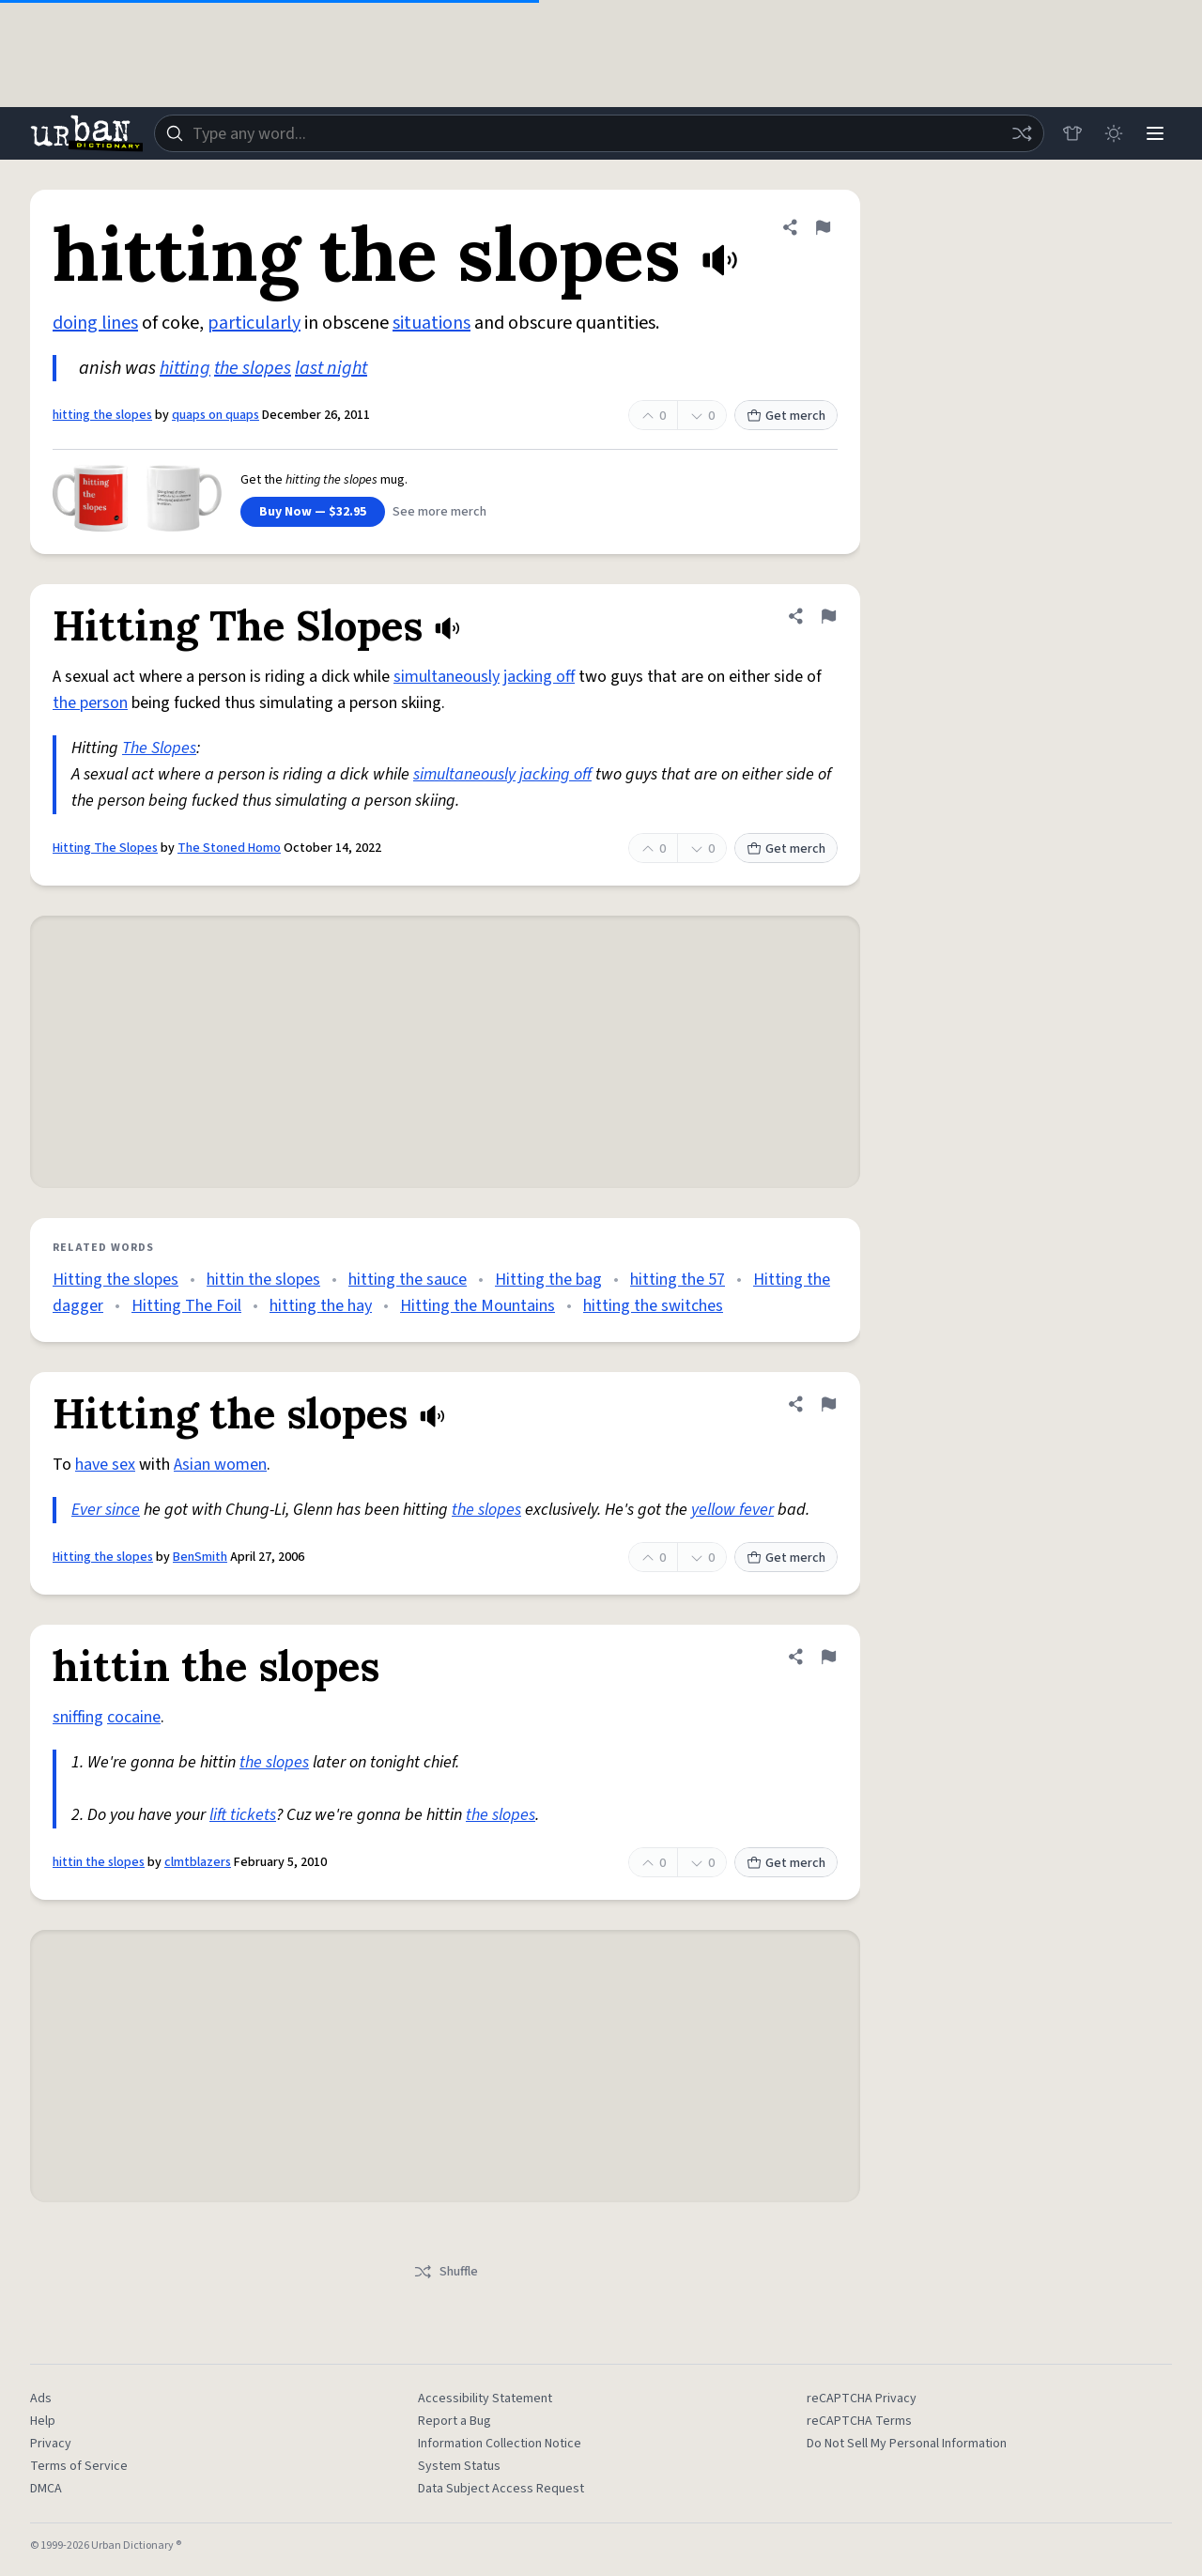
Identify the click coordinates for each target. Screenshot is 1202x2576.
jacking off (539, 676)
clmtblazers (197, 1862)
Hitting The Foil (186, 1306)
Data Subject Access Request (501, 2488)
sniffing (78, 1717)
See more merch (439, 511)
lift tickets (242, 1815)
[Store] (1072, 133)
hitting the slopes (102, 415)
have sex (105, 1464)
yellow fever (732, 1509)
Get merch (786, 416)
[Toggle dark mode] (1114, 133)
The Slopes (159, 748)
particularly (254, 323)
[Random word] (1021, 133)
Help (42, 2421)
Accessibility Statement (485, 2398)
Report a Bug (454, 2421)
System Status (459, 2466)
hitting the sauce (407, 1279)
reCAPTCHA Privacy (862, 2398)
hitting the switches (653, 1306)
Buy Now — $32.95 (312, 511)
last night (331, 368)
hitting (185, 368)
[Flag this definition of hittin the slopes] (828, 1657)
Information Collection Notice (499, 2443)
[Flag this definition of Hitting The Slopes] (828, 616)
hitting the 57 (677, 1279)
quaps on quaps (215, 415)
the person (90, 703)
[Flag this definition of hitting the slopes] (823, 227)
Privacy (50, 2443)
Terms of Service (79, 2466)
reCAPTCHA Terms (859, 2421)
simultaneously (446, 676)
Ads (41, 2398)
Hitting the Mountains (477, 1306)
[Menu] (1155, 133)
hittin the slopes (263, 1279)
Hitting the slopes (115, 1279)
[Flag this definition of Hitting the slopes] (828, 1404)
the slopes (252, 368)
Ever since (105, 1509)
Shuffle (445, 2271)
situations (431, 323)
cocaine (134, 1717)
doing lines (95, 323)
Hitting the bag (548, 1279)
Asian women (220, 1464)
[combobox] (599, 133)
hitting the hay (321, 1306)
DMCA (46, 2488)
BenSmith (200, 1557)
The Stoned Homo (229, 848)
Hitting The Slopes (105, 848)
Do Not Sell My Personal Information (907, 2443)
